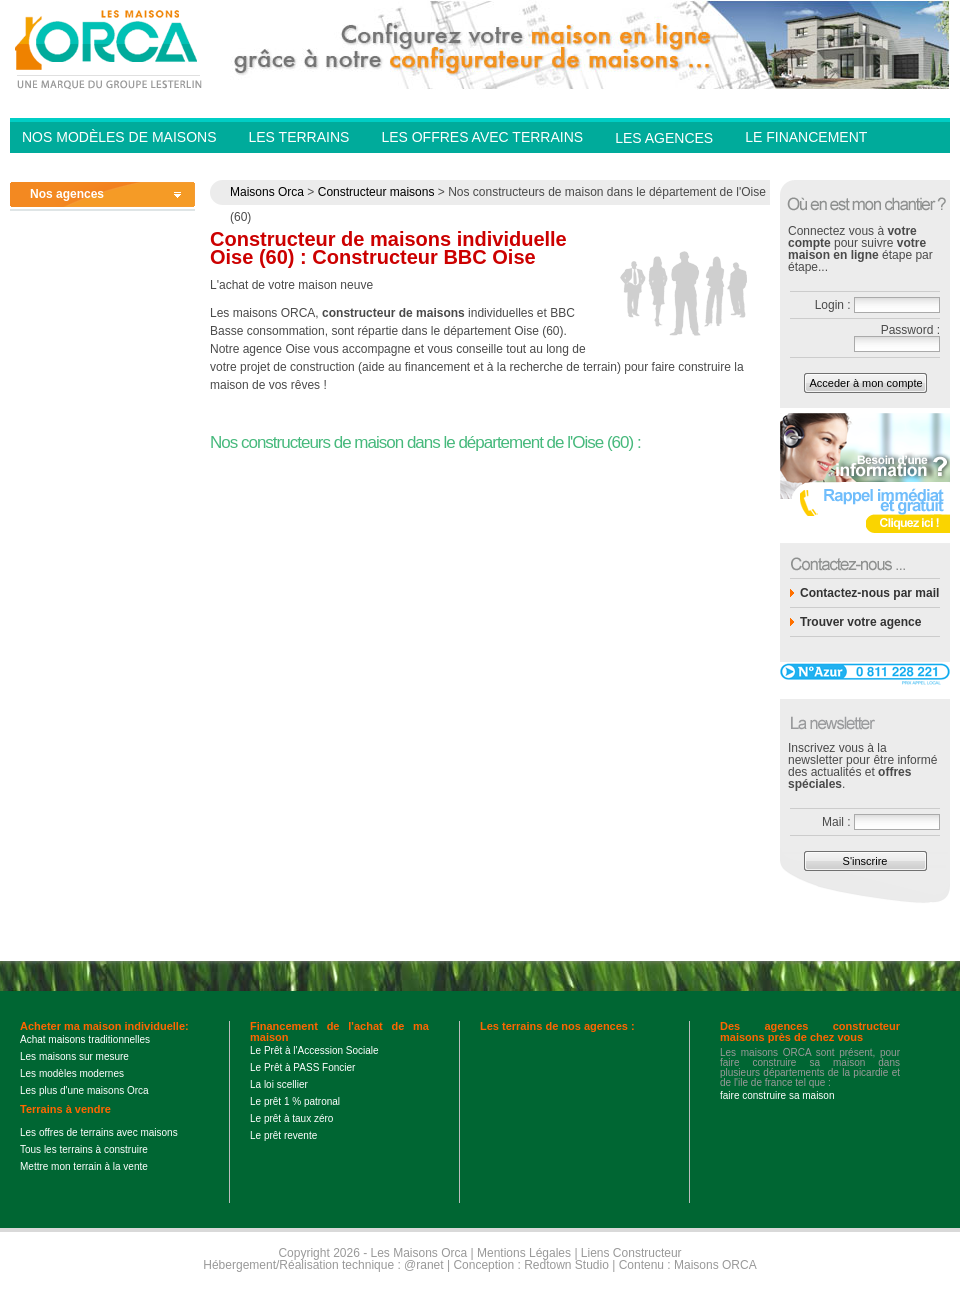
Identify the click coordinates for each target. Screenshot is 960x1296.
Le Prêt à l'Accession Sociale (314, 1050)
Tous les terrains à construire (84, 1149)
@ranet (424, 1265)
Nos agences (67, 194)
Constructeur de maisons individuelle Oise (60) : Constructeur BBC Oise (388, 248)
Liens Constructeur (631, 1253)
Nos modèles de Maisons (119, 137)
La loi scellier (279, 1084)
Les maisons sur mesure (74, 1056)
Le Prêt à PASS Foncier (302, 1067)
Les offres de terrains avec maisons (99, 1132)
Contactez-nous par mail (869, 593)
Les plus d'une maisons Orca (84, 1090)
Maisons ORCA (715, 1265)
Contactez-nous (810, 166)
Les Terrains (298, 137)
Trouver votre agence (860, 622)
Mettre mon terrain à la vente (84, 1166)
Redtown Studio (566, 1265)
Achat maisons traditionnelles (85, 1039)
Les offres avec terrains (482, 137)
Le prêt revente (283, 1135)
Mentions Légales (524, 1253)
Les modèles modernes (72, 1073)
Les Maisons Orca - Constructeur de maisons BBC (110, 48)
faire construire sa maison (777, 1095)
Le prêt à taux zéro (291, 1118)
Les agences (664, 138)
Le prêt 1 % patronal (295, 1101)
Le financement (806, 137)
